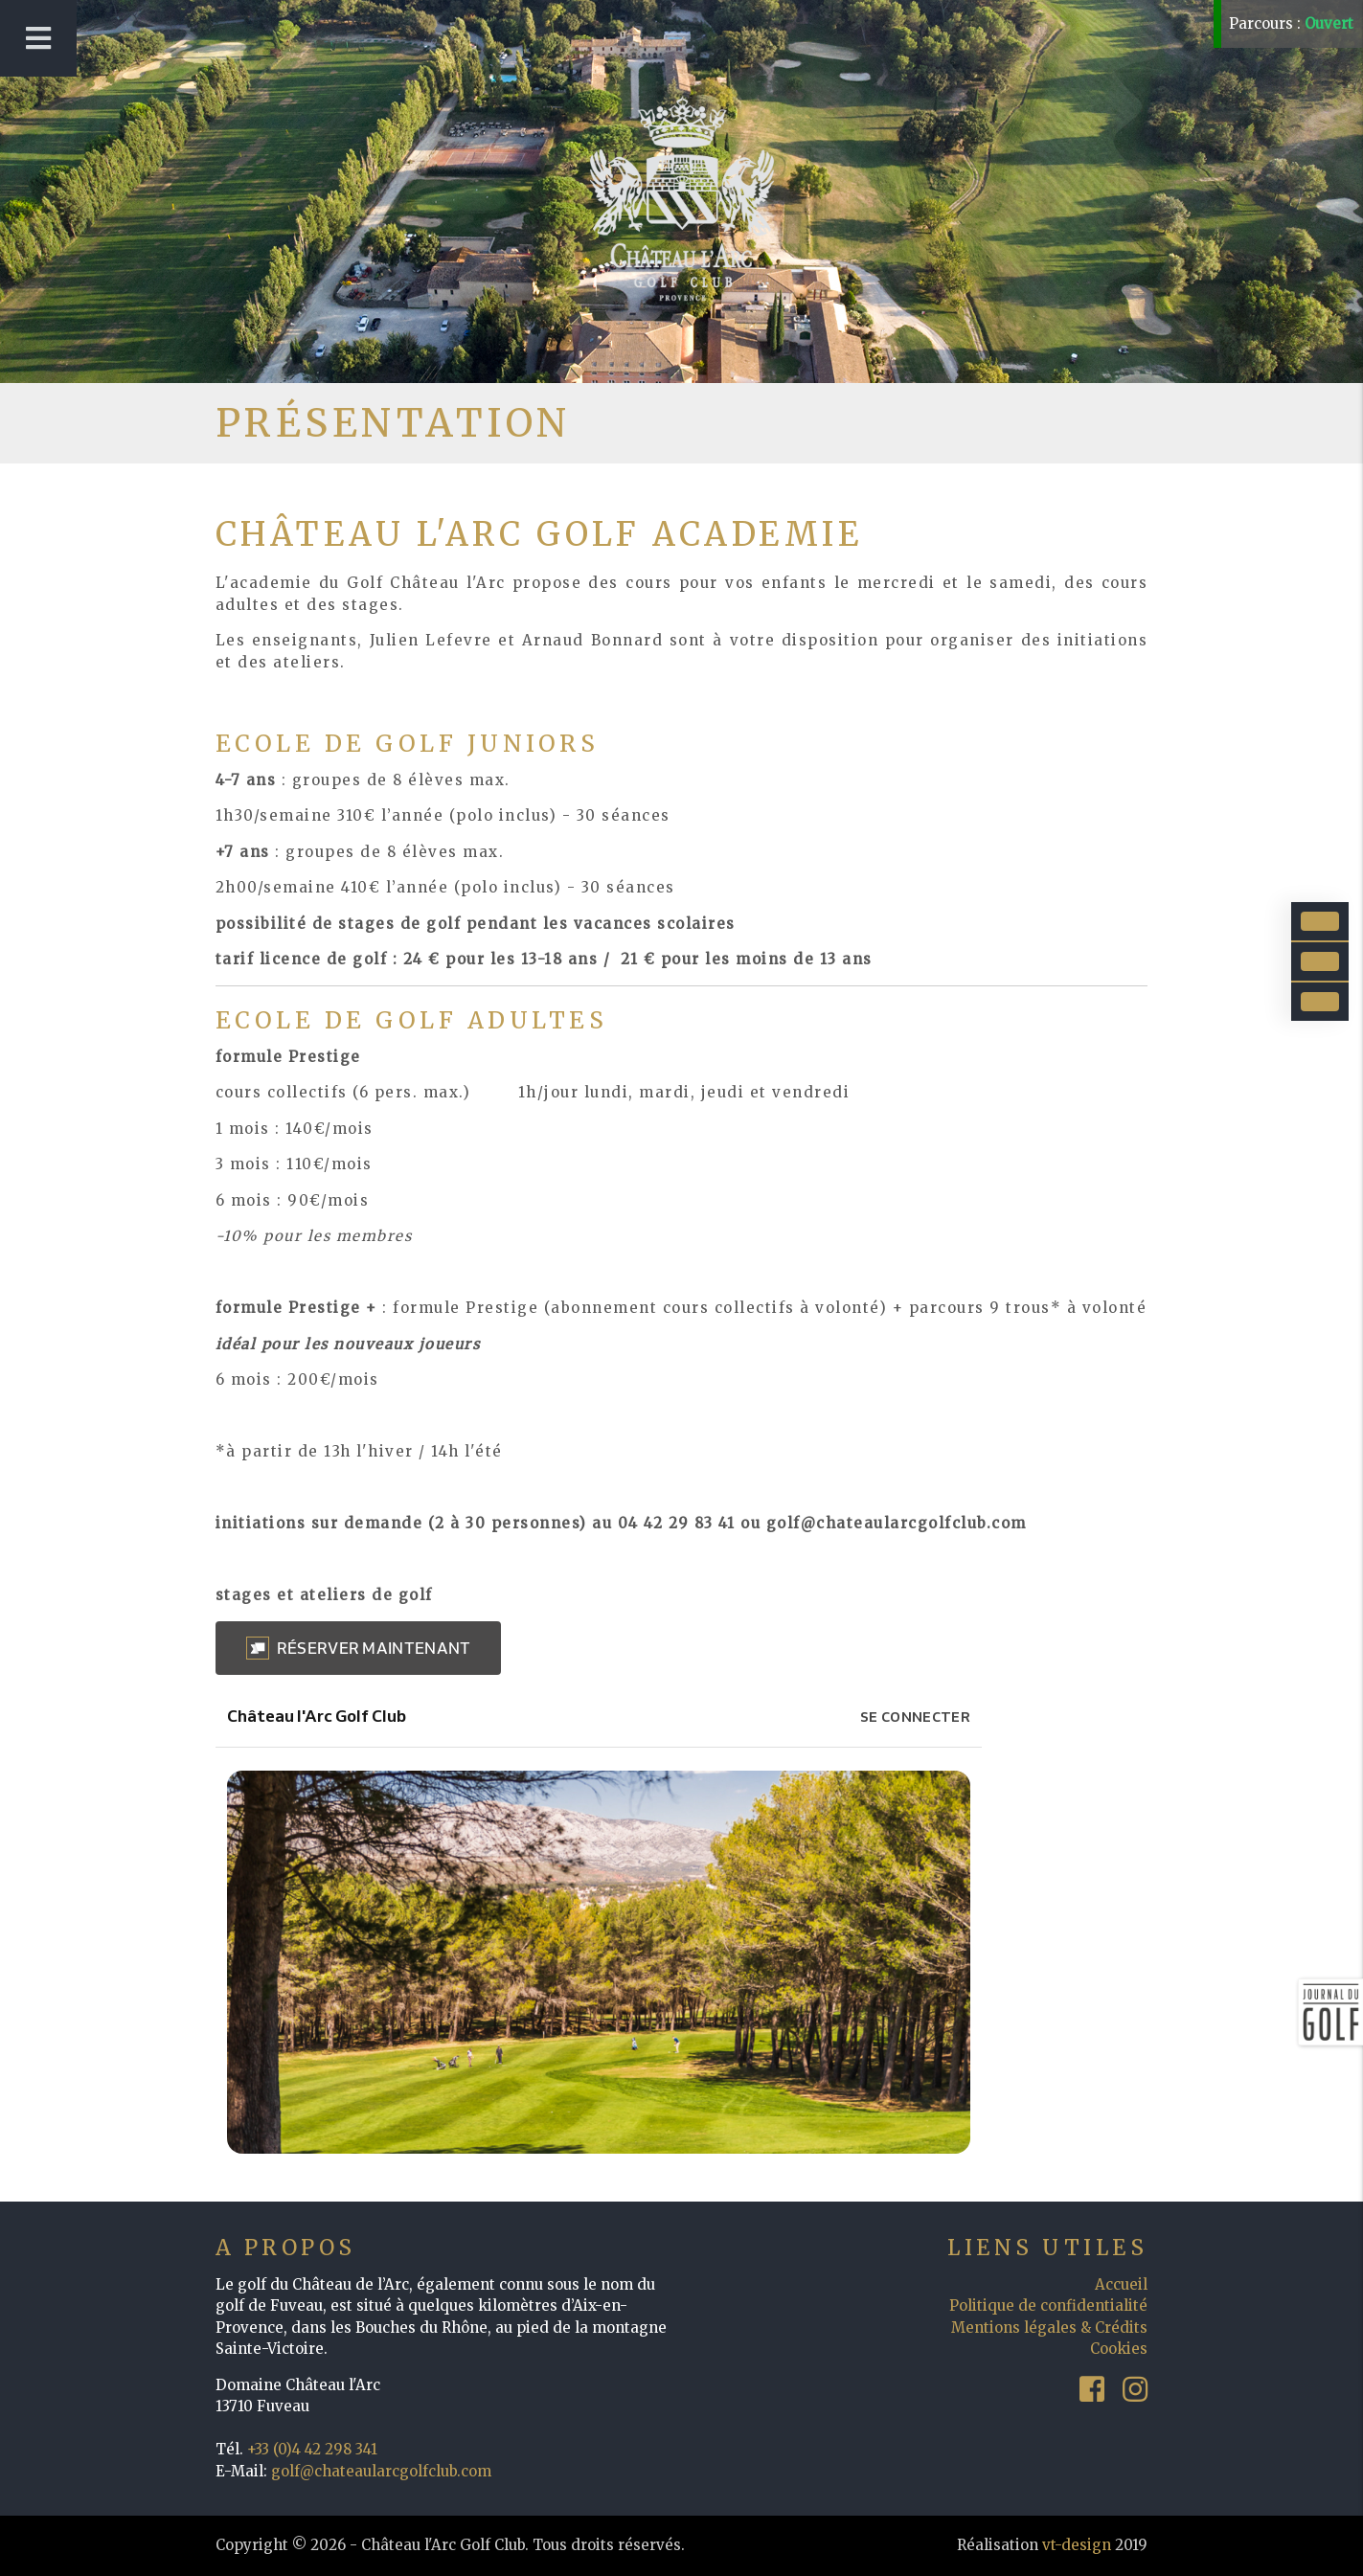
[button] (359, 1648)
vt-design (1076, 2545)
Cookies (1118, 2348)
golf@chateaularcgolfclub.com (381, 2471)
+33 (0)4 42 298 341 (312, 2449)
